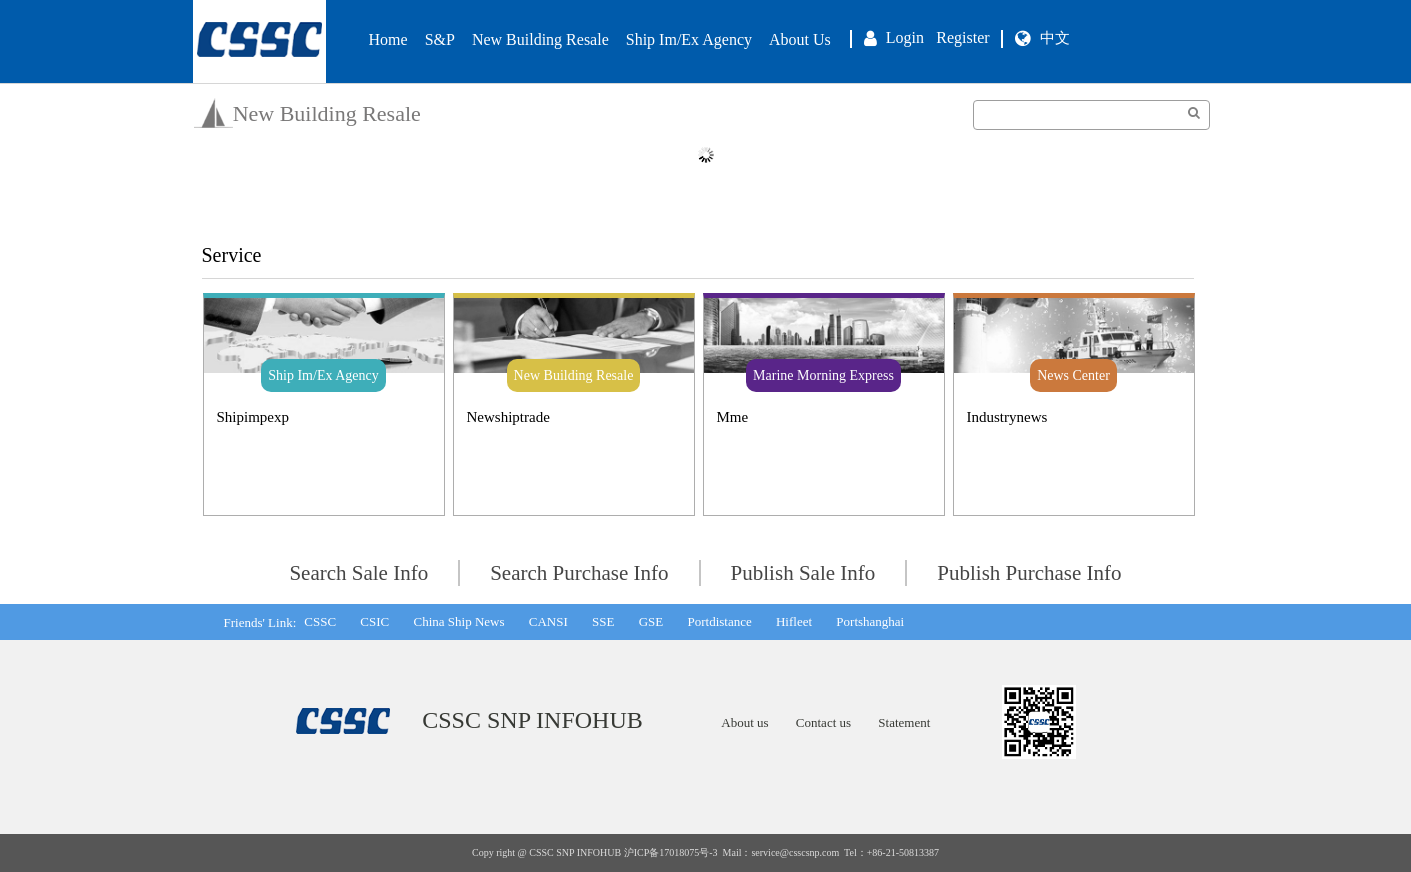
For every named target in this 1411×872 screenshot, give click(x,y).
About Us (800, 39)
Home (388, 39)
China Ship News (458, 621)
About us (744, 722)
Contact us (823, 722)
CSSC (320, 621)
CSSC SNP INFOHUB (532, 720)
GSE (651, 621)
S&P (440, 39)
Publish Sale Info (803, 573)
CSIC (374, 621)
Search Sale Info (358, 573)
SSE (603, 621)
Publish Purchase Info (1029, 573)
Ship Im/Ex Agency (689, 39)
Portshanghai (870, 621)
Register (962, 37)
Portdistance (719, 621)
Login (905, 37)
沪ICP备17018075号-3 (671, 852)
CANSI (548, 621)
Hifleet (794, 621)
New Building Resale (540, 39)
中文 (1055, 38)
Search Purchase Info (579, 573)
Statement (904, 722)
